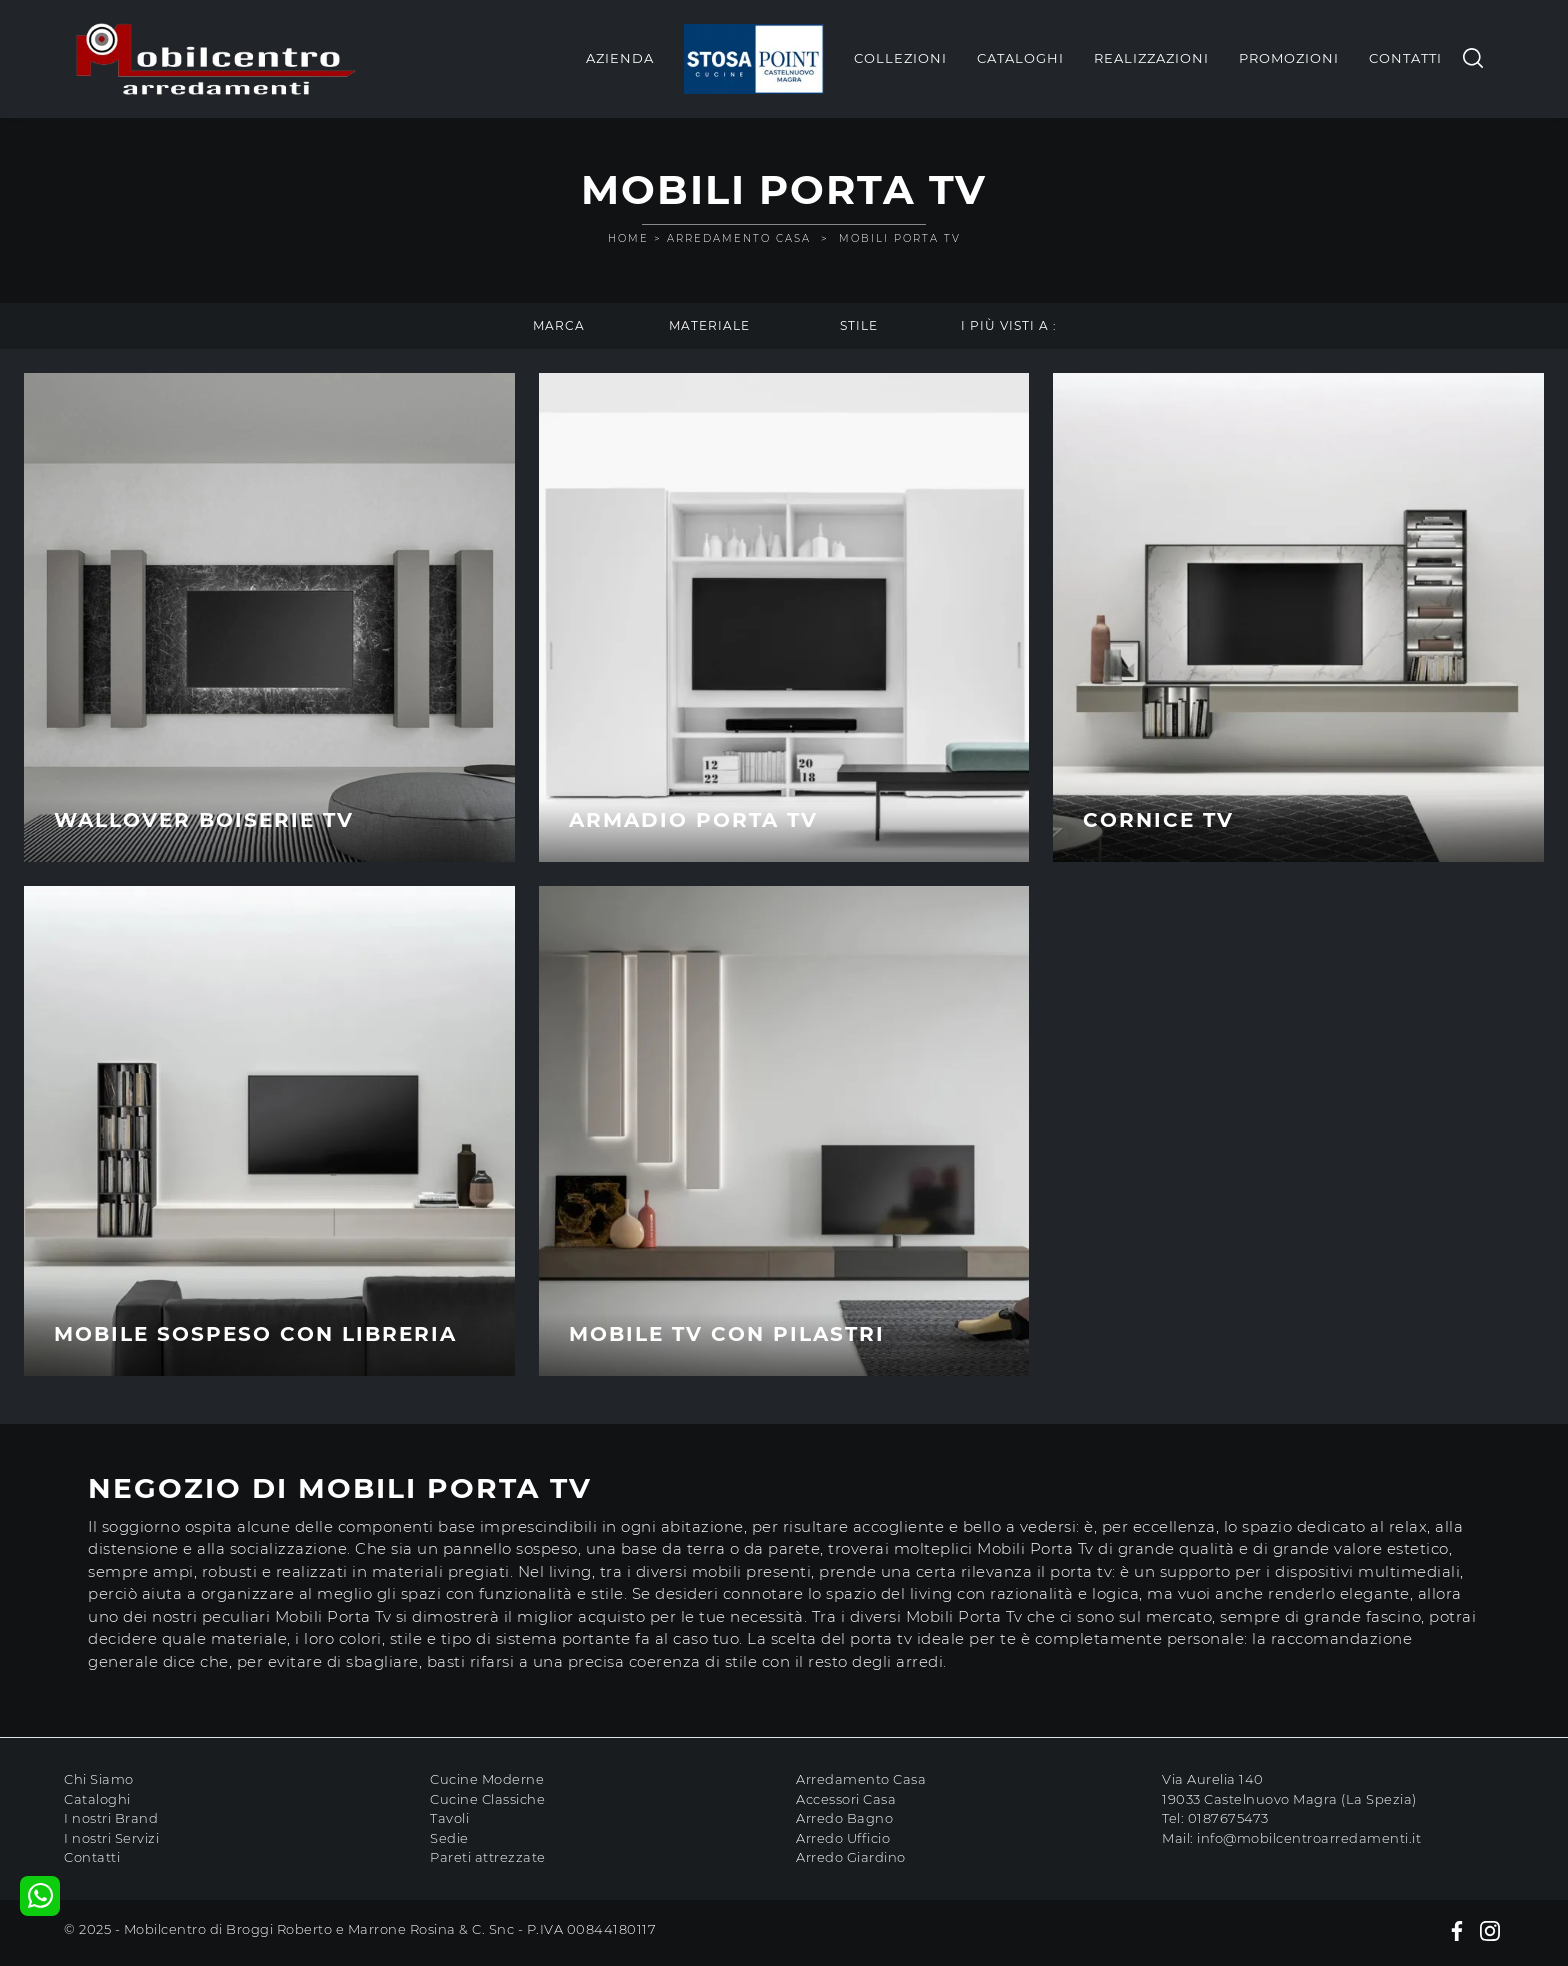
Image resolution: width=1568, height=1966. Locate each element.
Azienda (620, 58)
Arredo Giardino (851, 1857)
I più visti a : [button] (1009, 325)
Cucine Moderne (487, 1779)
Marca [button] (559, 325)
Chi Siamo (99, 1779)
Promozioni (1289, 58)
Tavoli (449, 1818)
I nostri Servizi (111, 1838)
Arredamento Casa (739, 238)
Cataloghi (1020, 58)
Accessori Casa (846, 1799)
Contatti (1405, 58)
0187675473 (1228, 1818)
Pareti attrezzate (488, 1857)
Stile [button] (859, 325)
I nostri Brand (111, 1818)
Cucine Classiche (487, 1799)
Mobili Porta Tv (900, 238)
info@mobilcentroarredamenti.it (1309, 1838)
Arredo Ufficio (843, 1838)
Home (628, 238)
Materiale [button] (709, 325)
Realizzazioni (1151, 58)
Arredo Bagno (844, 1818)
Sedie (449, 1838)
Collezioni (900, 58)
